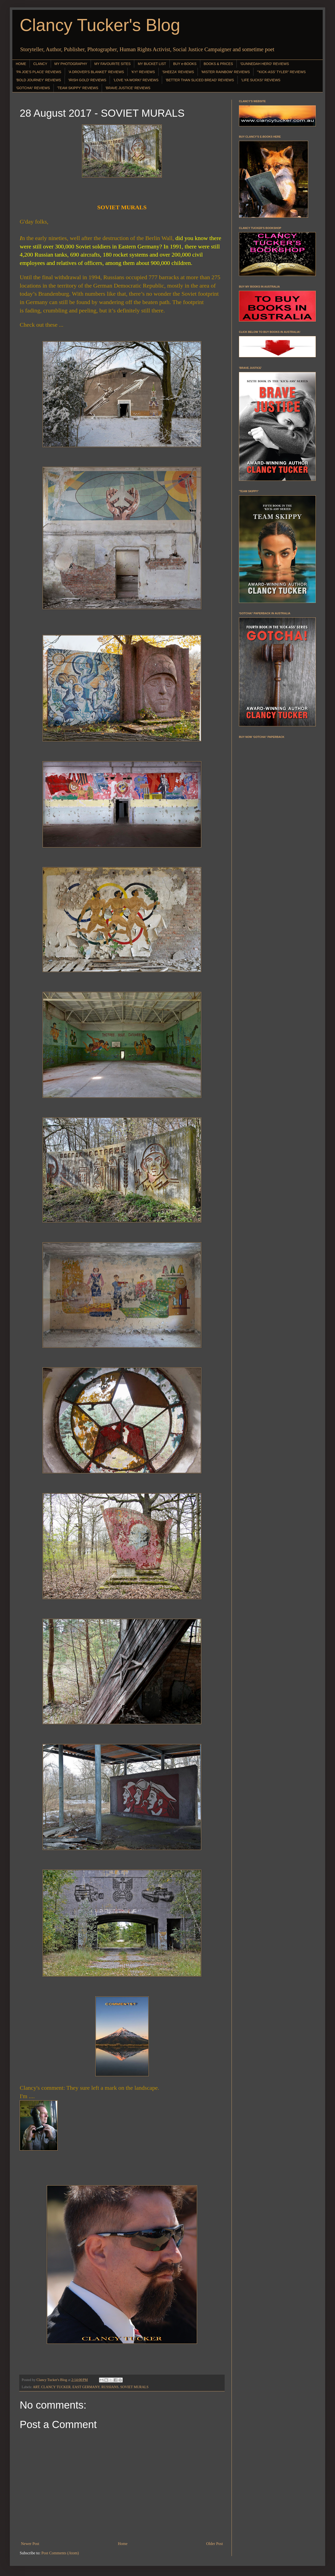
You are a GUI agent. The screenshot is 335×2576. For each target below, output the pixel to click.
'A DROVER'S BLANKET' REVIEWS (96, 72)
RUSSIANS (109, 2387)
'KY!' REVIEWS (143, 72)
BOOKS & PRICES (218, 64)
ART (36, 2387)
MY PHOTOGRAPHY (70, 64)
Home (123, 2544)
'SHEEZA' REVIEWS (178, 72)
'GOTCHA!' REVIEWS (33, 88)
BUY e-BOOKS (185, 64)
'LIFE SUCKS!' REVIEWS (260, 80)
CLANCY (40, 64)
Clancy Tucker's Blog (100, 25)
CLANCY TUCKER (56, 2387)
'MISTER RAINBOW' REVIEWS (225, 72)
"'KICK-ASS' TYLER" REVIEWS (281, 72)
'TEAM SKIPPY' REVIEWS (77, 88)
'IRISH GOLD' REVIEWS (87, 80)
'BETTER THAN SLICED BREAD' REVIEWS (200, 80)
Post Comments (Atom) (60, 2553)
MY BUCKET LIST (152, 64)
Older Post (214, 2544)
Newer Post (30, 2544)
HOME (21, 64)
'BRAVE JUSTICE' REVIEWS (127, 88)
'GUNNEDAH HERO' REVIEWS (264, 64)
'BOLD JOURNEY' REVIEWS (38, 80)
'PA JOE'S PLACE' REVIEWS (38, 72)
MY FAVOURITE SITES (112, 64)
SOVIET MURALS (134, 2387)
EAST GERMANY (86, 2387)
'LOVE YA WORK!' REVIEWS (135, 80)
